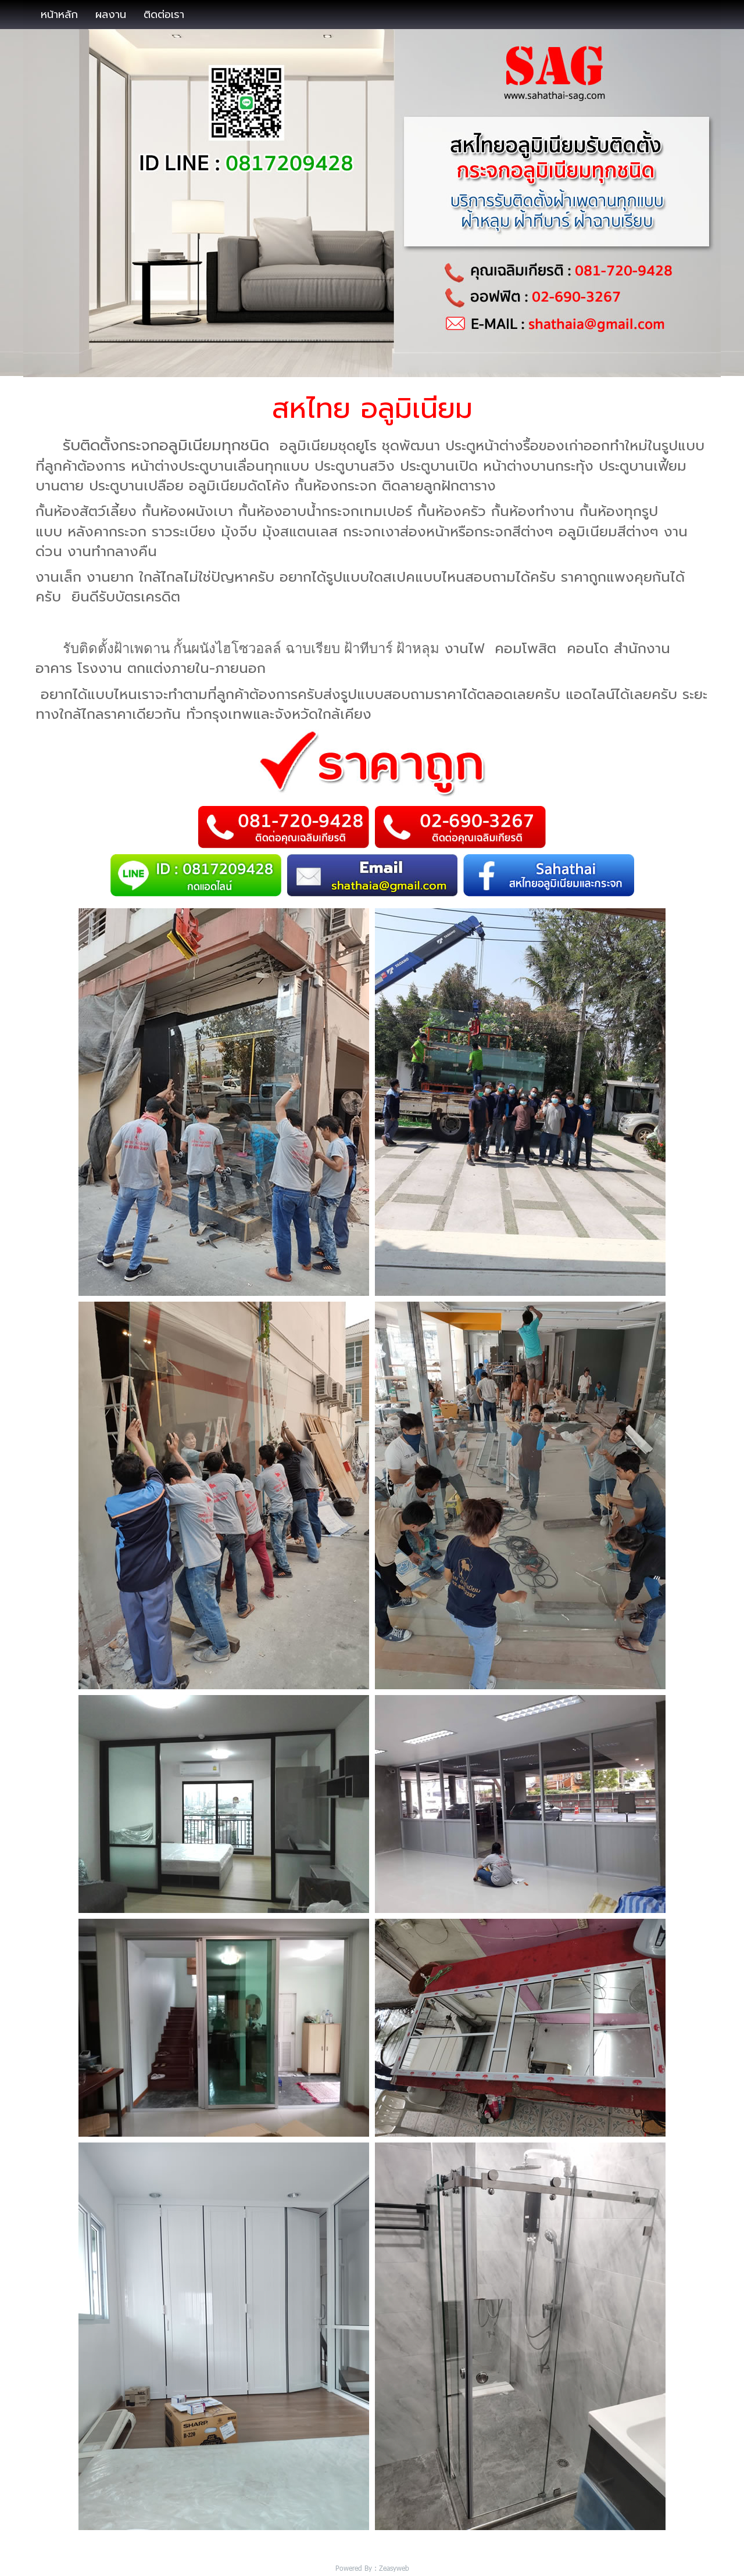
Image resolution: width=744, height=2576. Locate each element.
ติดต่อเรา (164, 14)
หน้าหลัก (59, 14)
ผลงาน (110, 14)
